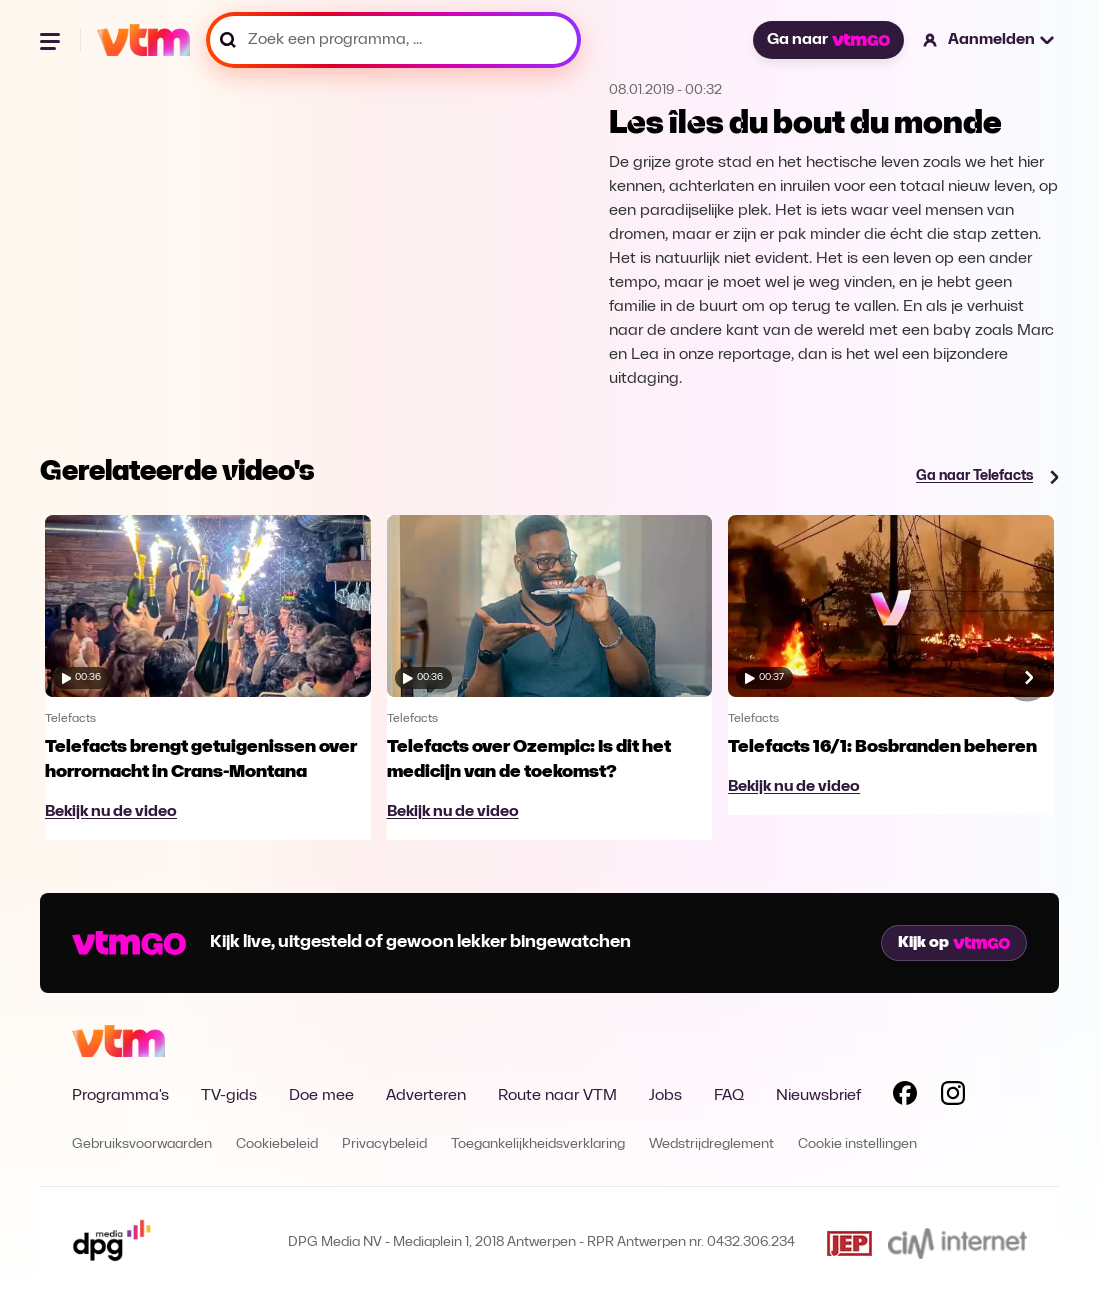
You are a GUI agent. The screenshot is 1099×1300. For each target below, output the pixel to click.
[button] (989, 40)
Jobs (665, 1096)
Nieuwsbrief (818, 1096)
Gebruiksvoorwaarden (142, 1144)
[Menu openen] (52, 40)
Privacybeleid (384, 1144)
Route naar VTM (557, 1096)
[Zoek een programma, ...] (393, 40)
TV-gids (229, 1096)
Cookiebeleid (277, 1144)
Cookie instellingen (857, 1144)
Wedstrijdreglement (711, 1144)
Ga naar (828, 40)
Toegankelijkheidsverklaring (538, 1144)
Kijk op (954, 943)
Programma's (120, 1096)
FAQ (729, 1096)
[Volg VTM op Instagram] (953, 1097)
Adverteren (426, 1096)
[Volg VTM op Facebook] (905, 1097)
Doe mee (321, 1096)
